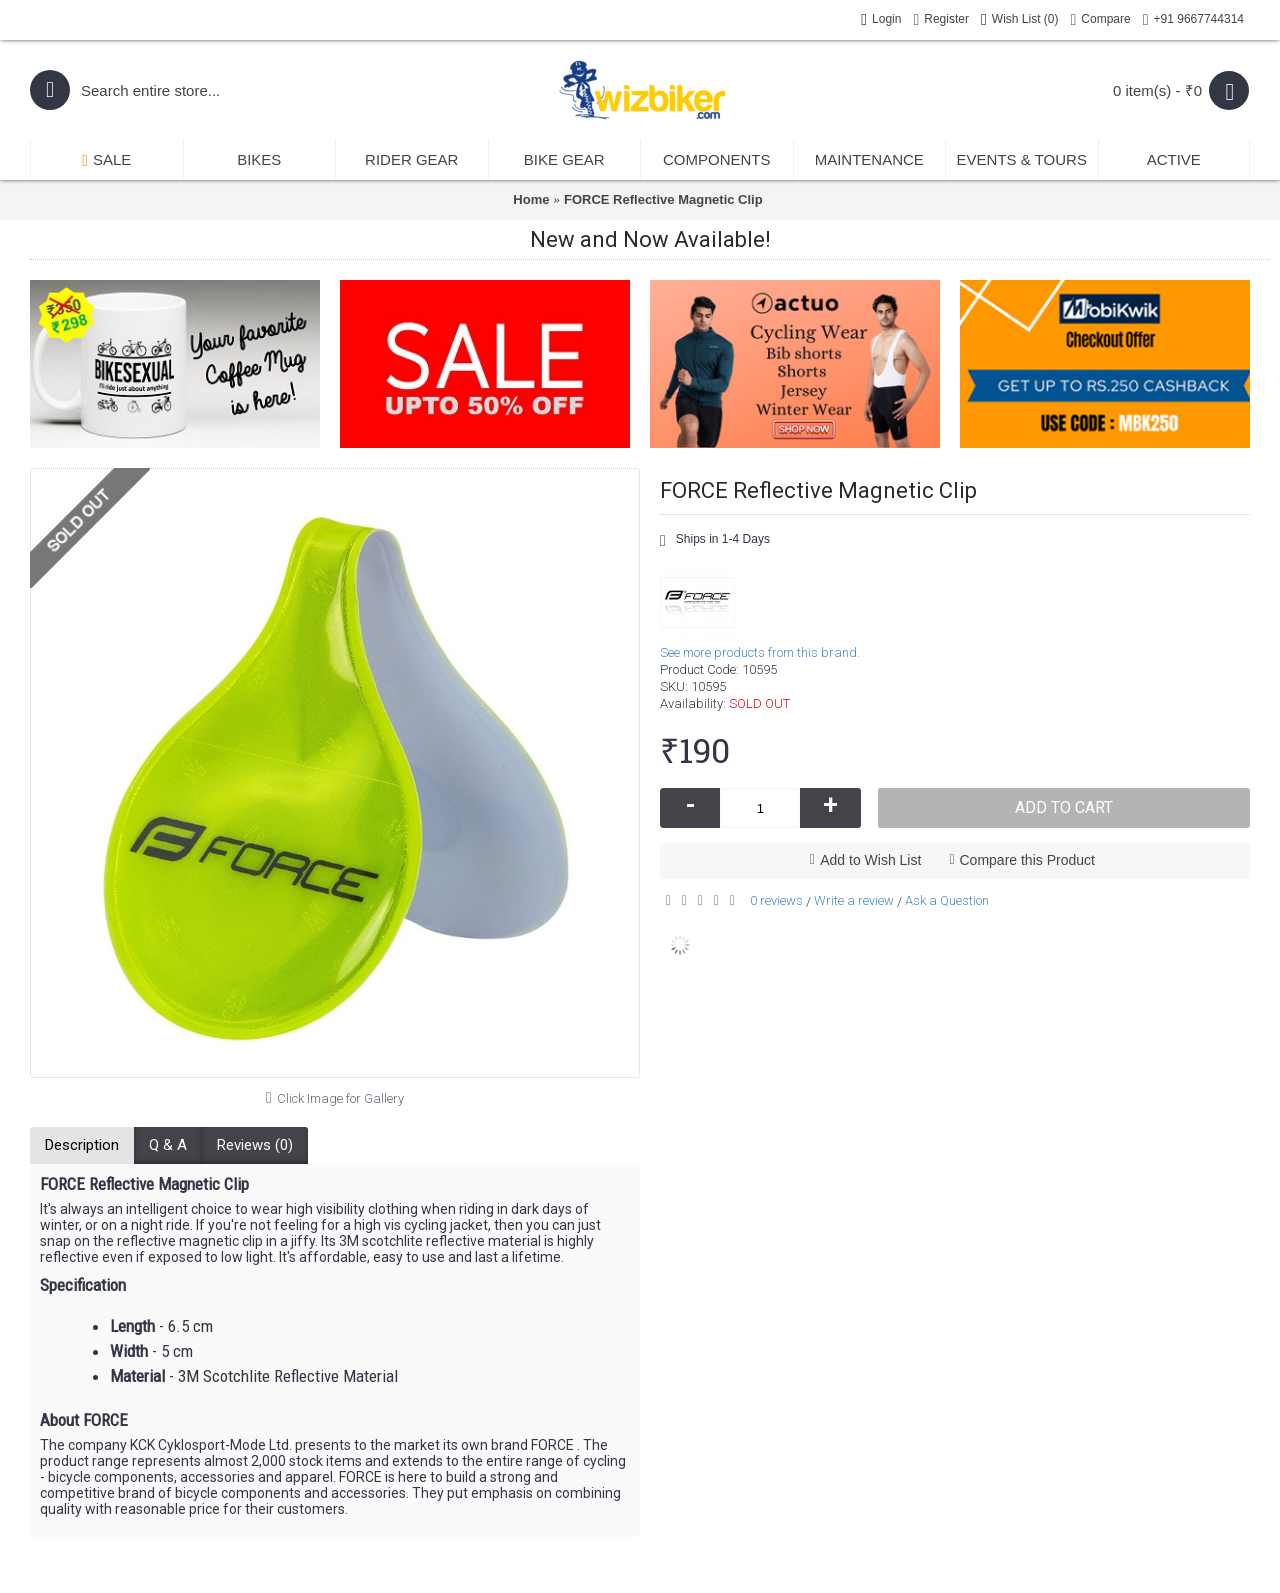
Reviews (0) (255, 1145)
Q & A (168, 1145)
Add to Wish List (870, 860)
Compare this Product (1027, 860)
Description (82, 1145)
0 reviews (776, 900)
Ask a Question (947, 900)
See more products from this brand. (760, 652)
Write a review (854, 900)
